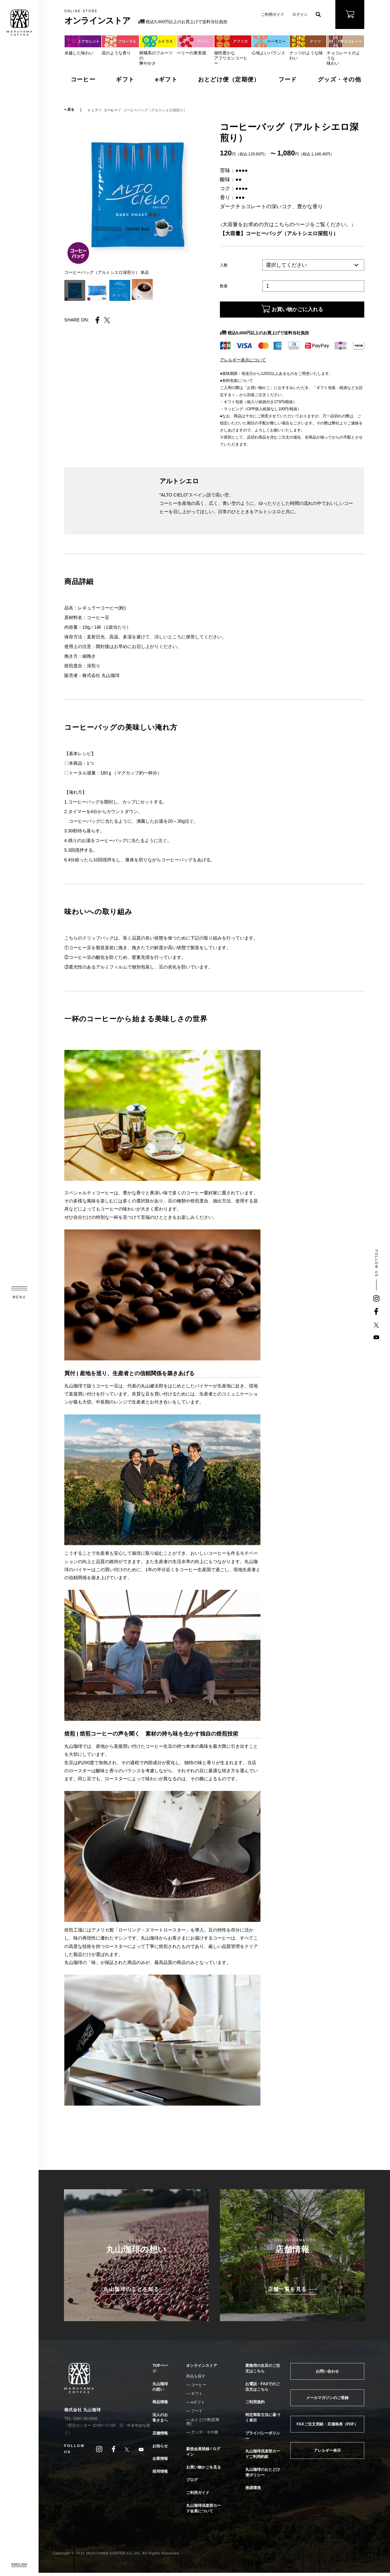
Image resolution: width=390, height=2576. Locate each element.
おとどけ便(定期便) (202, 2425)
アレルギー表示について (243, 363)
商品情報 (160, 2405)
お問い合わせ (327, 2374)
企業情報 (160, 2462)
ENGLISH (19, 2564)
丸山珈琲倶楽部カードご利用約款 (262, 2457)
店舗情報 (160, 2436)
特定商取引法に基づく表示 (262, 2421)
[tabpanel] (136, 194)
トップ (92, 110)
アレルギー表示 (327, 2453)
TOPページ (160, 2372)
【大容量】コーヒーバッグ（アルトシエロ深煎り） (279, 233)
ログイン (300, 14)
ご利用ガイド (272, 14)
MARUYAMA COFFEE (19, 23)
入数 (224, 265)
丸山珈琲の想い (160, 2390)
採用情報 (160, 2474)
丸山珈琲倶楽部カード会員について (203, 2511)
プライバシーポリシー (262, 2439)
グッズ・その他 (339, 79)
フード (287, 79)
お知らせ (160, 2449)
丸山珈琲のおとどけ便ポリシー (262, 2475)
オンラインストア (201, 2369)
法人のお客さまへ (160, 2421)
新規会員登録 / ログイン (203, 2455)
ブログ (192, 2483)
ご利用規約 (255, 2405)
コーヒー (83, 79)
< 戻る (69, 109)
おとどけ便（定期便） (229, 79)
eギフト (166, 79)
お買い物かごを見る (203, 2470)
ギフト (125, 79)
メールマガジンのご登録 (327, 2401)
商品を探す (195, 2379)
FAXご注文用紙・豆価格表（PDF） (327, 2427)
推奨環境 (253, 2491)
